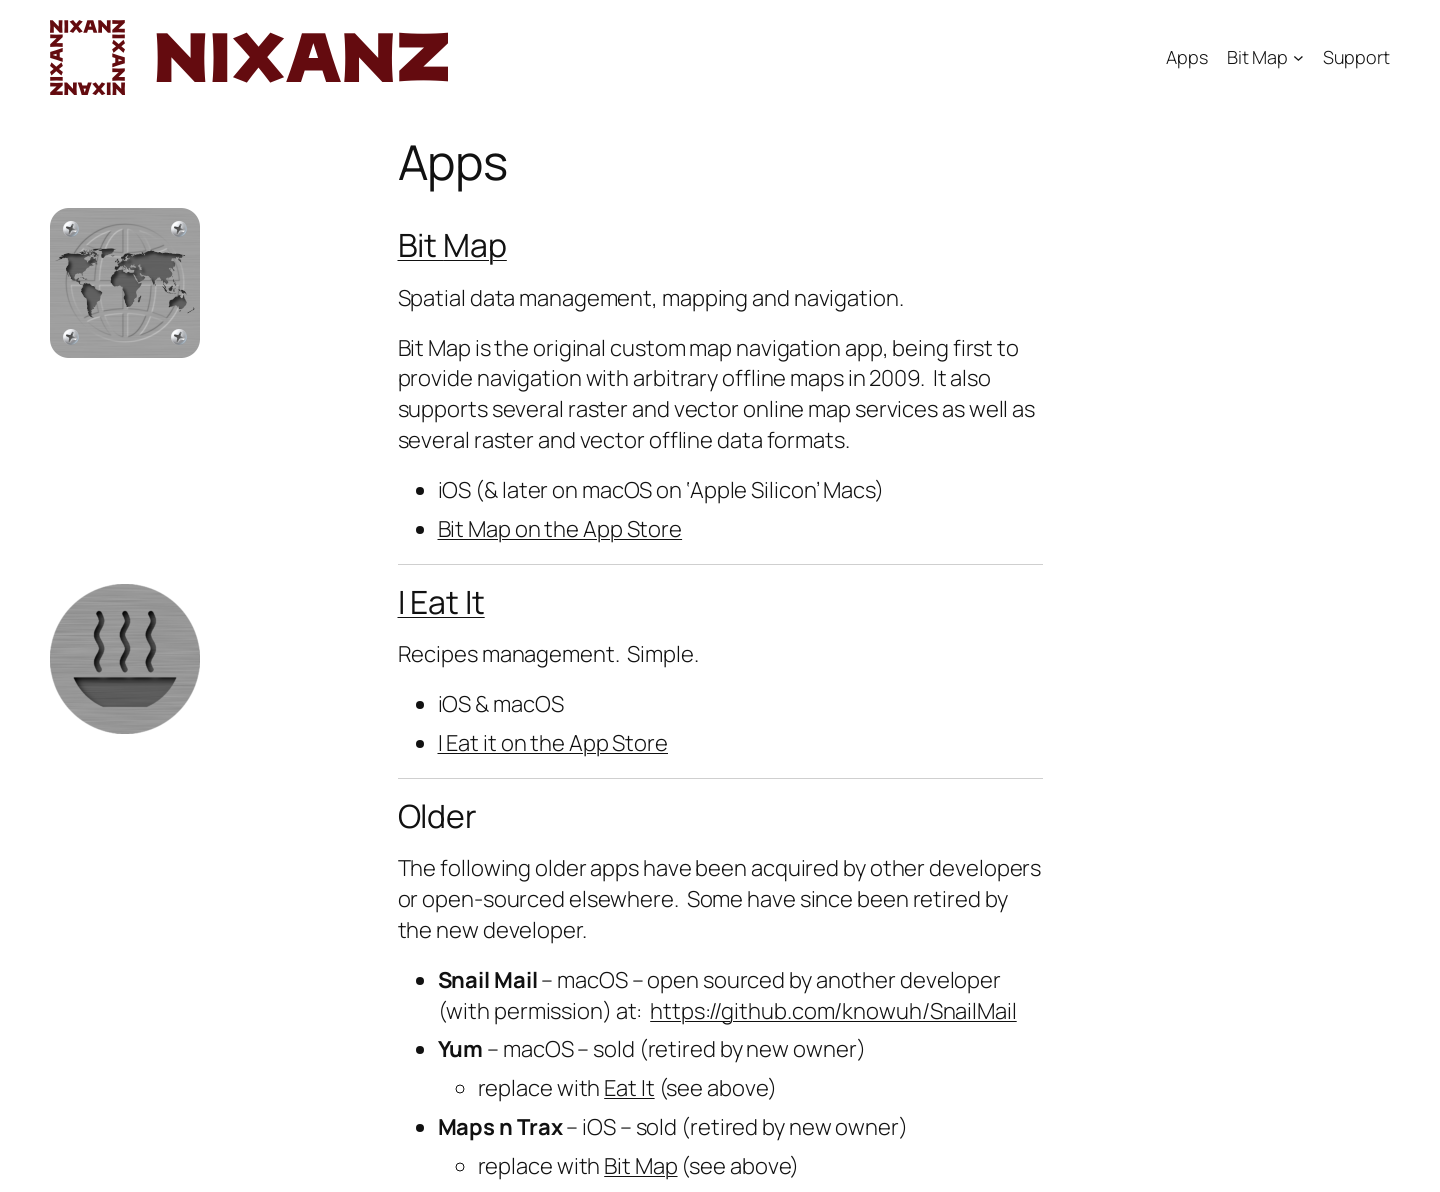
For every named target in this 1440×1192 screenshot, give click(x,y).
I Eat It (441, 602)
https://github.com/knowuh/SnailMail (833, 1011)
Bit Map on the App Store (560, 529)
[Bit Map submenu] (1298, 57)
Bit (421, 245)
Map (475, 245)
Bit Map (1257, 57)
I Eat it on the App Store (553, 743)
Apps (1187, 57)
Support (1356, 57)
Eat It (629, 1088)
